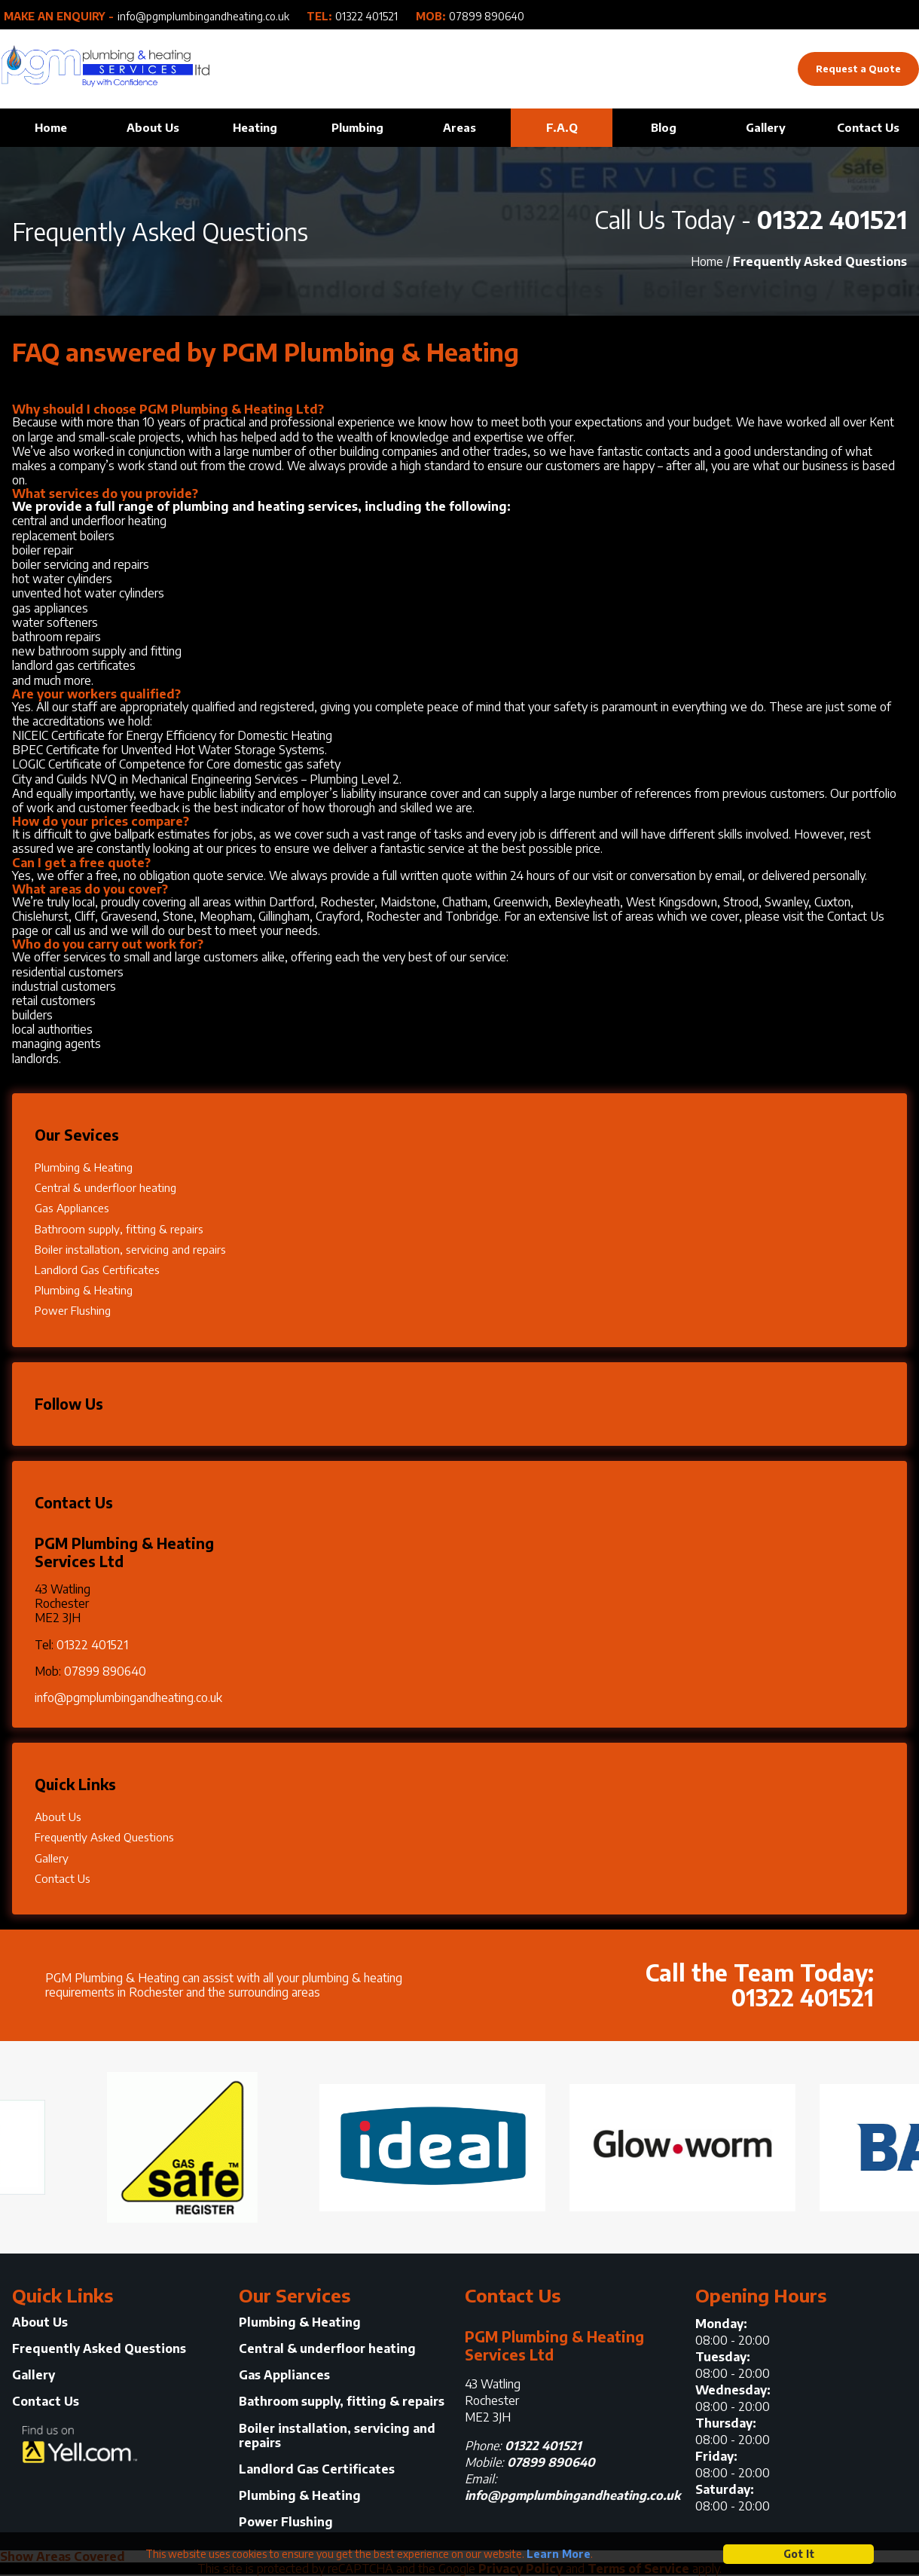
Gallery (766, 127)
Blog (663, 127)
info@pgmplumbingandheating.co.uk (203, 16)
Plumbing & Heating (84, 1167)
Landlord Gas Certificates (97, 1269)
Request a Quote (858, 69)
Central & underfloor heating (105, 1187)
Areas (459, 127)
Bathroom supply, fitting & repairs (119, 1229)
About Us (153, 127)
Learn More (559, 2553)
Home (51, 127)
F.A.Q (562, 127)
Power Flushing (73, 1310)
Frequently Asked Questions (104, 1837)
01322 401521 (366, 16)
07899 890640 (486, 16)
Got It (798, 2553)
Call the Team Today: (667, 1981)
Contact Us (868, 127)
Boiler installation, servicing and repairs (130, 1249)
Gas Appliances (72, 1208)
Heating (255, 127)
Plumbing (357, 127)
